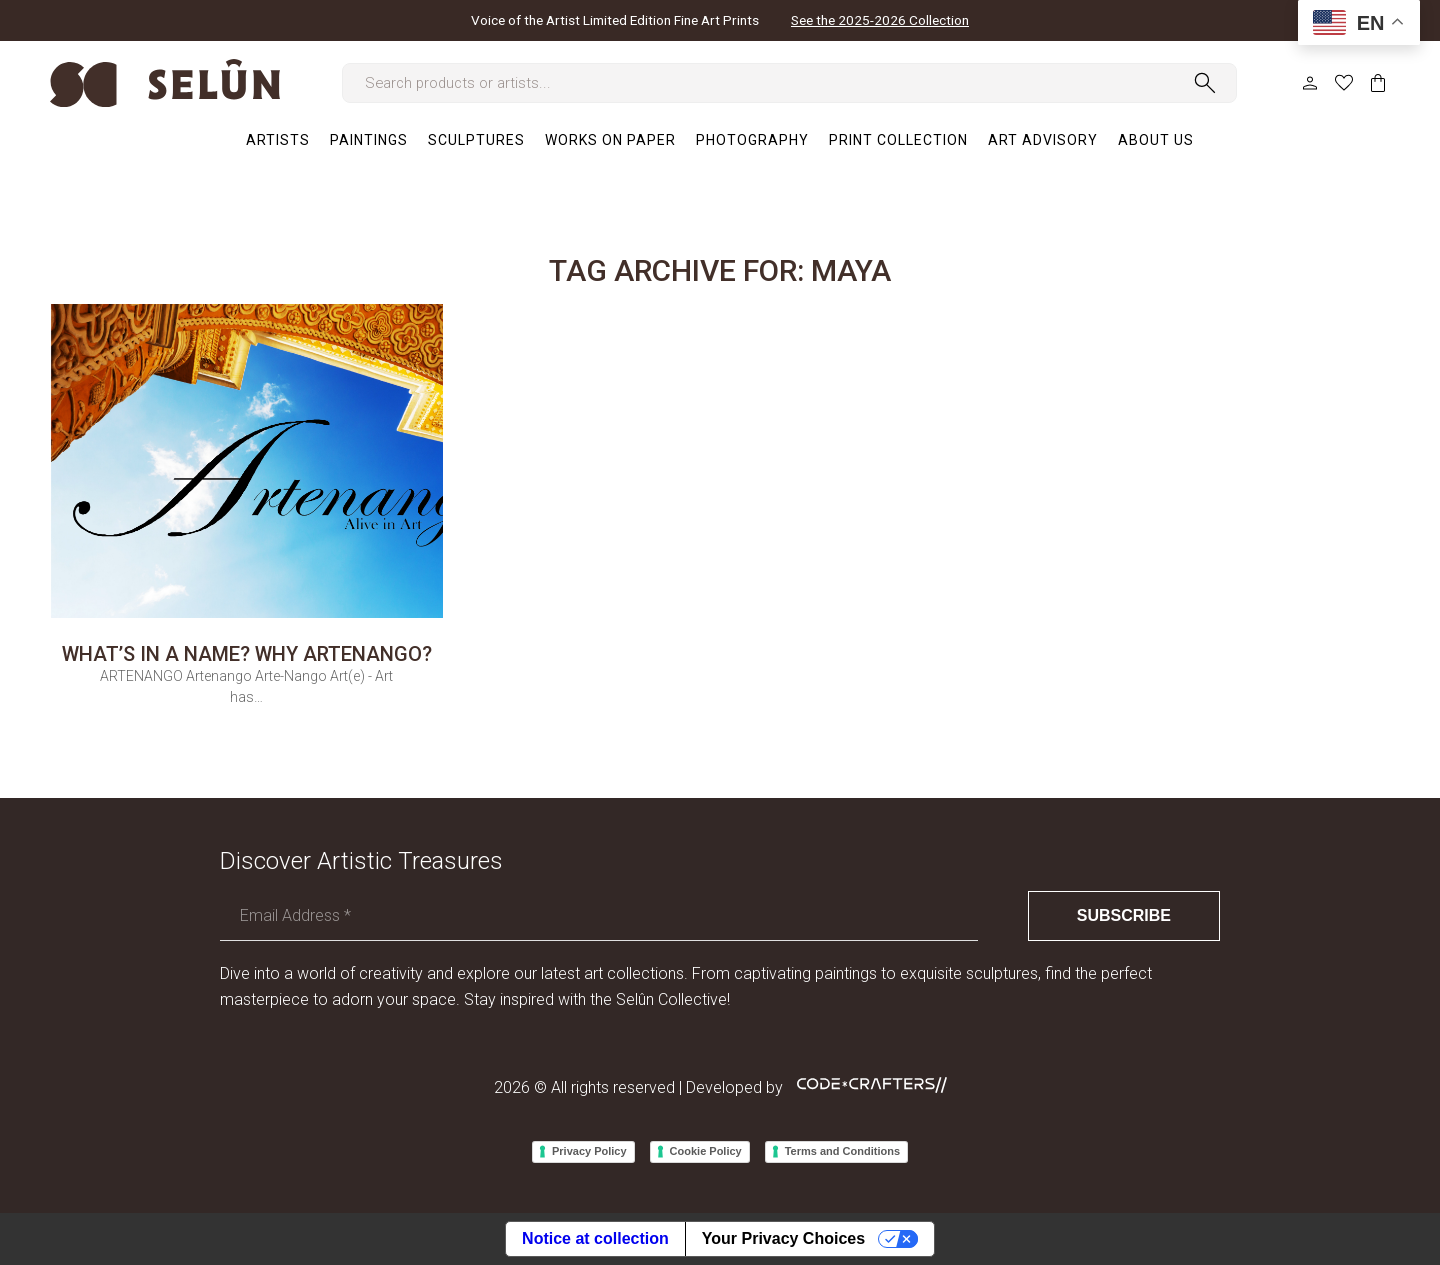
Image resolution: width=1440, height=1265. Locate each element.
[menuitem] (278, 140)
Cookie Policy (706, 1151)
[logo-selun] (165, 83)
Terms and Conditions (842, 1151)
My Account (1310, 83)
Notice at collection (595, 1238)
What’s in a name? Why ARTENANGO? (247, 654)
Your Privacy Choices (783, 1238)
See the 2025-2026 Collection (880, 21)
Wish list (1344, 83)
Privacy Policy (589, 1151)
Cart (1378, 83)
